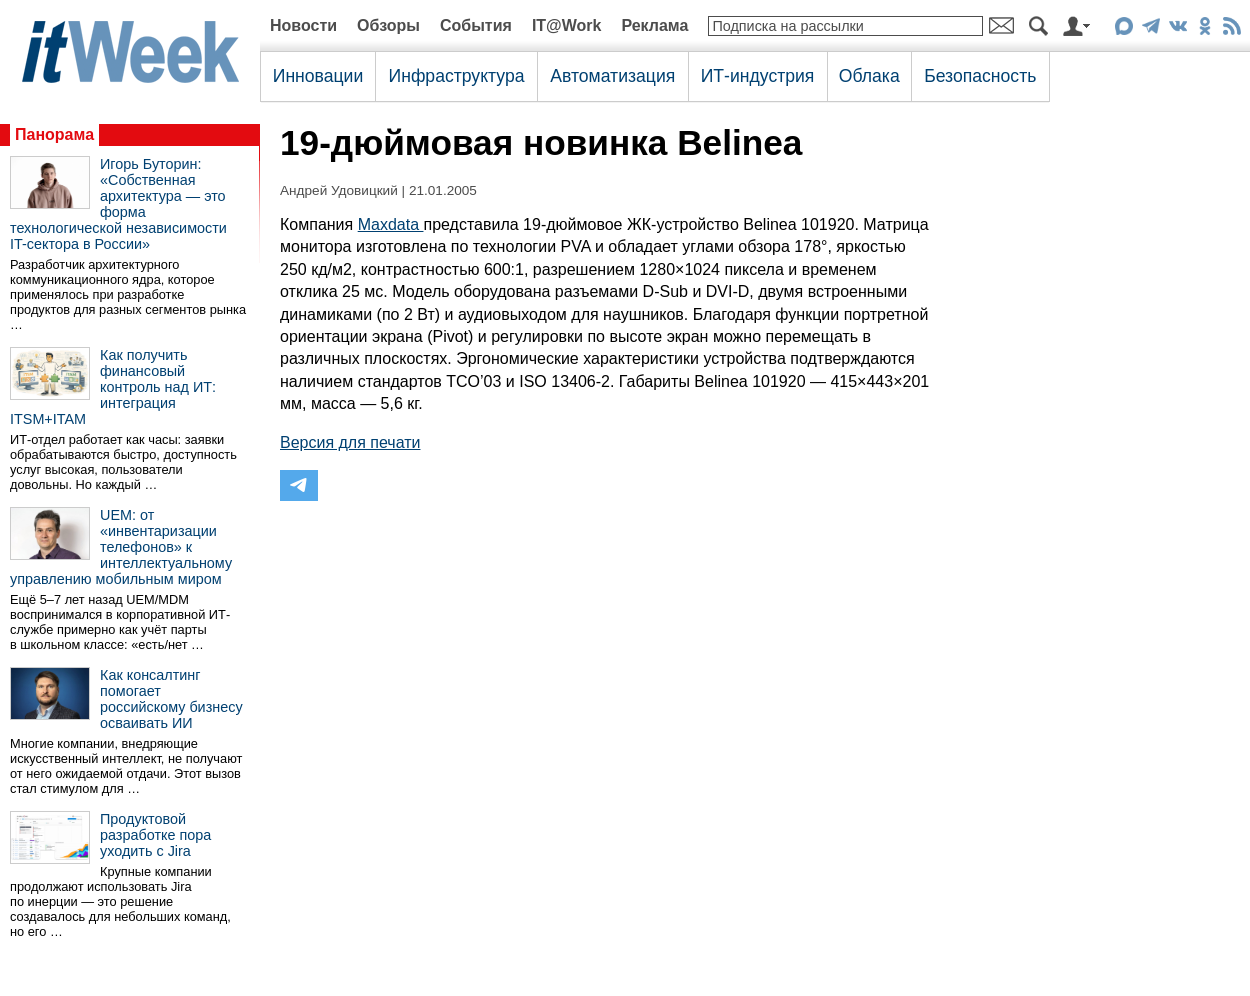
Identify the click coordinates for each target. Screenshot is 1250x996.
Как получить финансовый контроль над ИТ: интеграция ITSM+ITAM (113, 387)
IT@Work (567, 25)
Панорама (54, 134)
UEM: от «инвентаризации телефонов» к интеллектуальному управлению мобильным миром (121, 547)
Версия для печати (350, 442)
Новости (303, 25)
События (476, 25)
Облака (869, 76)
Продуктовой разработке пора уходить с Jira (155, 835)
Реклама (654, 25)
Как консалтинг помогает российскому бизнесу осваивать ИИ (171, 699)
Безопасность (980, 76)
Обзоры (388, 25)
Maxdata (391, 224)
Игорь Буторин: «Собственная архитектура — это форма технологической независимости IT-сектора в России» (118, 204)
